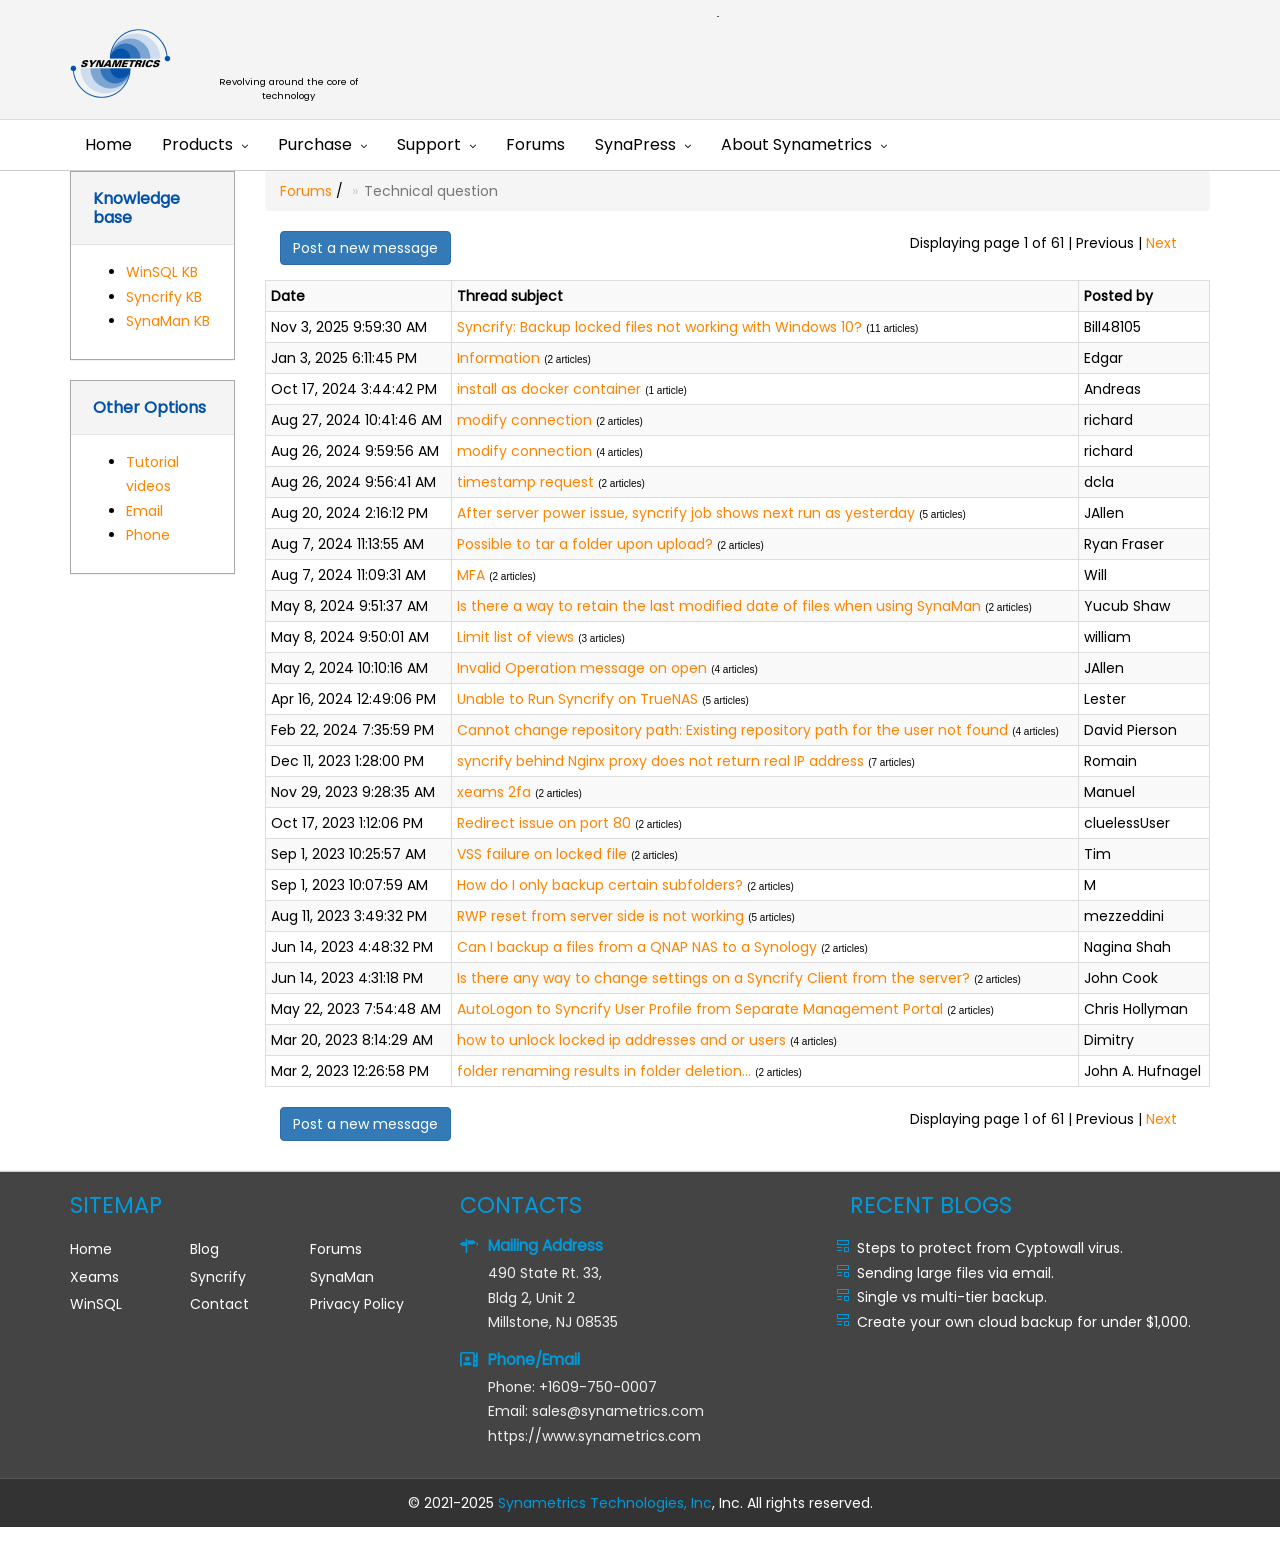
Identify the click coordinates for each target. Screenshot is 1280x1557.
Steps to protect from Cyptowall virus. (990, 1248)
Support (429, 144)
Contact (219, 1304)
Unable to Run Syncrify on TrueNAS (577, 699)
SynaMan (342, 1277)
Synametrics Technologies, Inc (605, 1503)
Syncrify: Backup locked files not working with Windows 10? (659, 327)
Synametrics (300, 64)
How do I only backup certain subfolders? (600, 885)
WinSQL (96, 1304)
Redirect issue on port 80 (544, 823)
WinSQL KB (162, 272)
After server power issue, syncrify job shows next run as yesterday (686, 513)
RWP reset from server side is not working (600, 916)
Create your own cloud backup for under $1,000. (1024, 1322)
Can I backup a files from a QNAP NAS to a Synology (637, 947)
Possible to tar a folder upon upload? (585, 544)
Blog (204, 1249)
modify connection (524, 420)
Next (1161, 243)
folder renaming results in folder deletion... (604, 1071)
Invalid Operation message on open (582, 668)
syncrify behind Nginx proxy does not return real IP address (660, 761)
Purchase (315, 144)
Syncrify (218, 1277)
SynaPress (635, 144)
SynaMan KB (168, 321)
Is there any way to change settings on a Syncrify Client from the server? (713, 978)
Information (498, 358)
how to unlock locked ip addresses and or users (621, 1040)
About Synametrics (796, 144)
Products (197, 144)
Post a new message (365, 248)
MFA (471, 575)
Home (108, 144)
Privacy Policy (357, 1304)
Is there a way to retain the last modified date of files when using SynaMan (719, 606)
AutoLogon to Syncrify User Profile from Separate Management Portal (700, 1009)
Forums (535, 144)
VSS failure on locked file (542, 854)
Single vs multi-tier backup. (952, 1297)
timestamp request (525, 482)
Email (144, 511)
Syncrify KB (164, 297)
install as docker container (549, 389)
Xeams (94, 1277)
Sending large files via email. (955, 1273)
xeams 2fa (494, 792)
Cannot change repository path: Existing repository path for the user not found (732, 730)
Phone (148, 535)
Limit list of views (515, 637)
